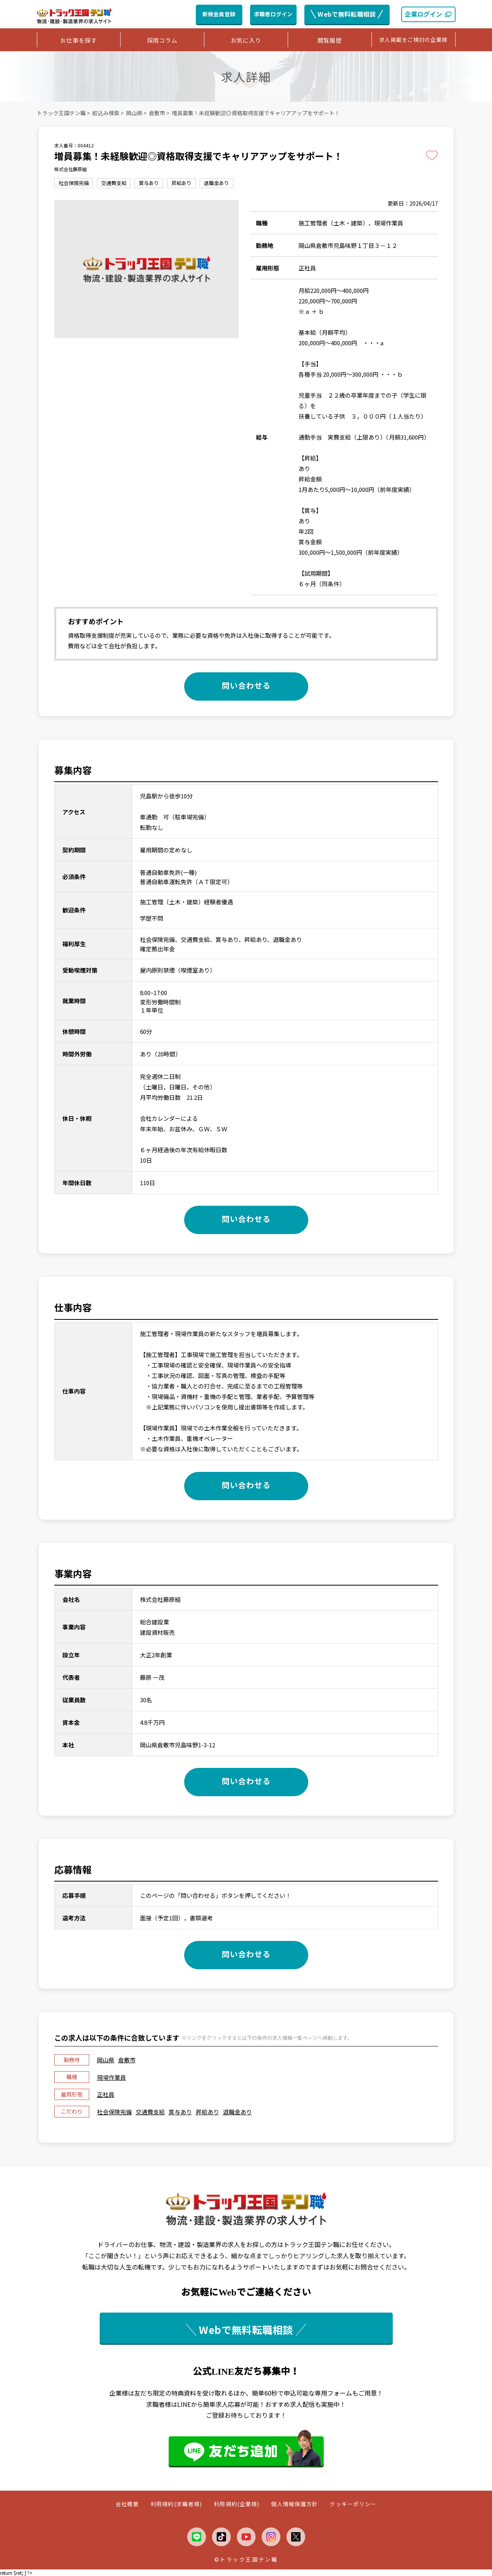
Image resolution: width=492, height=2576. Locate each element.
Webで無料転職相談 (347, 14)
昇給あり (207, 2112)
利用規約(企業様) (236, 2504)
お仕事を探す (78, 40)
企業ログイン (428, 14)
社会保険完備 (114, 2112)
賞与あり (180, 2112)
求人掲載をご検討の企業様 (413, 39)
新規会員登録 (219, 14)
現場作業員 (111, 2077)
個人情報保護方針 (294, 2504)
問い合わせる (246, 685)
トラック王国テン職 (61, 113)
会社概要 (127, 2504)
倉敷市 (157, 113)
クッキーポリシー (353, 2504)
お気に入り (246, 40)
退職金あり (237, 2112)
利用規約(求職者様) (176, 2504)
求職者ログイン (273, 14)
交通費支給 (150, 2112)
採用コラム (162, 40)
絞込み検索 (105, 113)
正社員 (105, 2094)
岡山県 (134, 113)
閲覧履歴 (330, 40)
